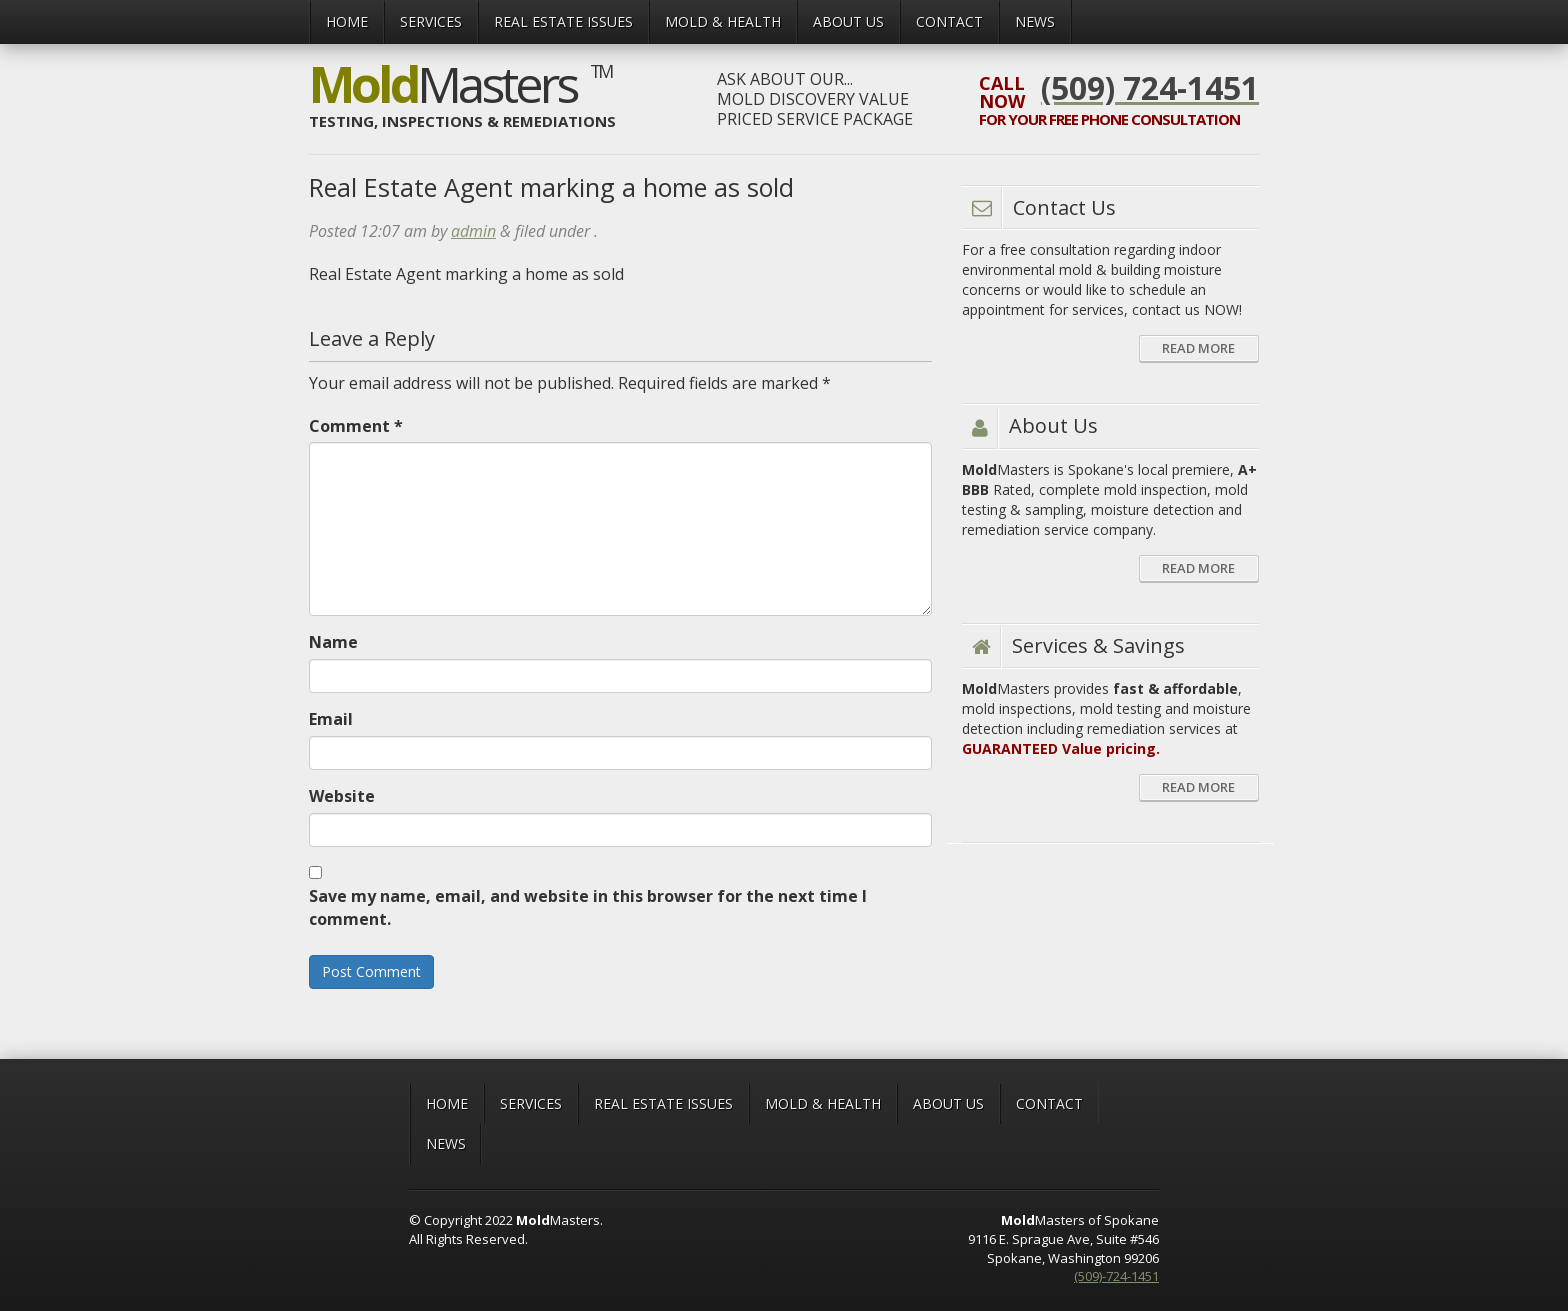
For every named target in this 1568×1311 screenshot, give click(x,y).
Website (342, 796)
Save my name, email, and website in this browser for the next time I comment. (588, 907)
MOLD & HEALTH (723, 21)
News (1035, 21)
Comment (356, 426)
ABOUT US (848, 21)
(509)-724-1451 (1116, 1276)
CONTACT (949, 21)
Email (331, 719)
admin (473, 231)
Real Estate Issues (563, 21)
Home (347, 21)
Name (333, 642)
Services (431, 21)
